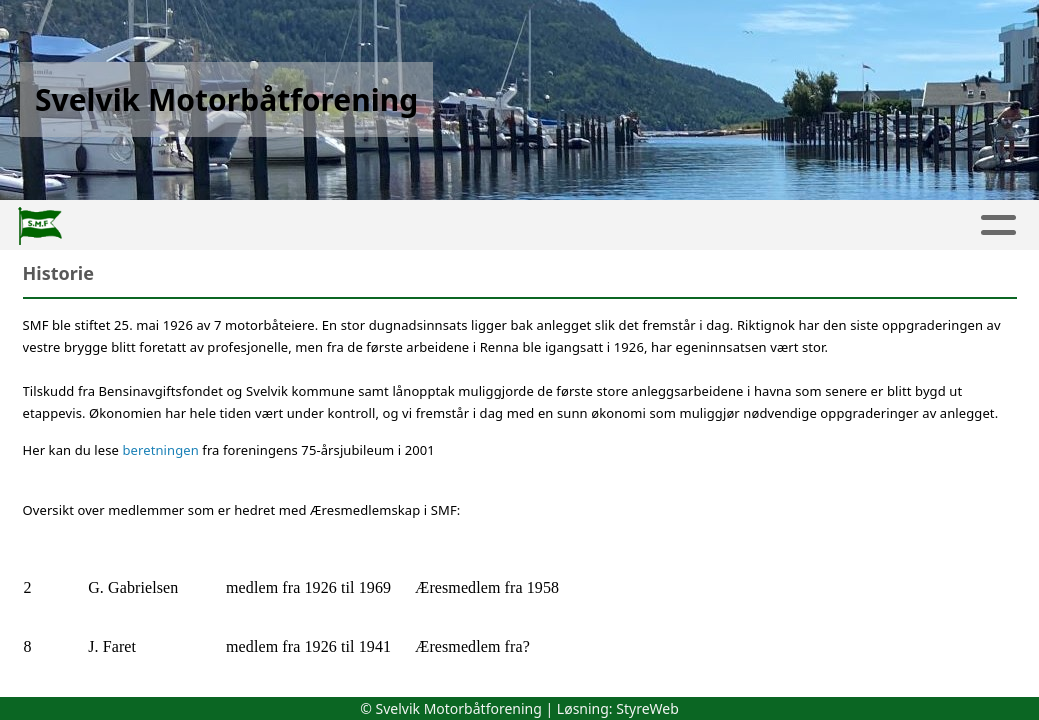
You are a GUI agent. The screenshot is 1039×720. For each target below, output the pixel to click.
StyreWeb (647, 708)
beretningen (163, 450)
